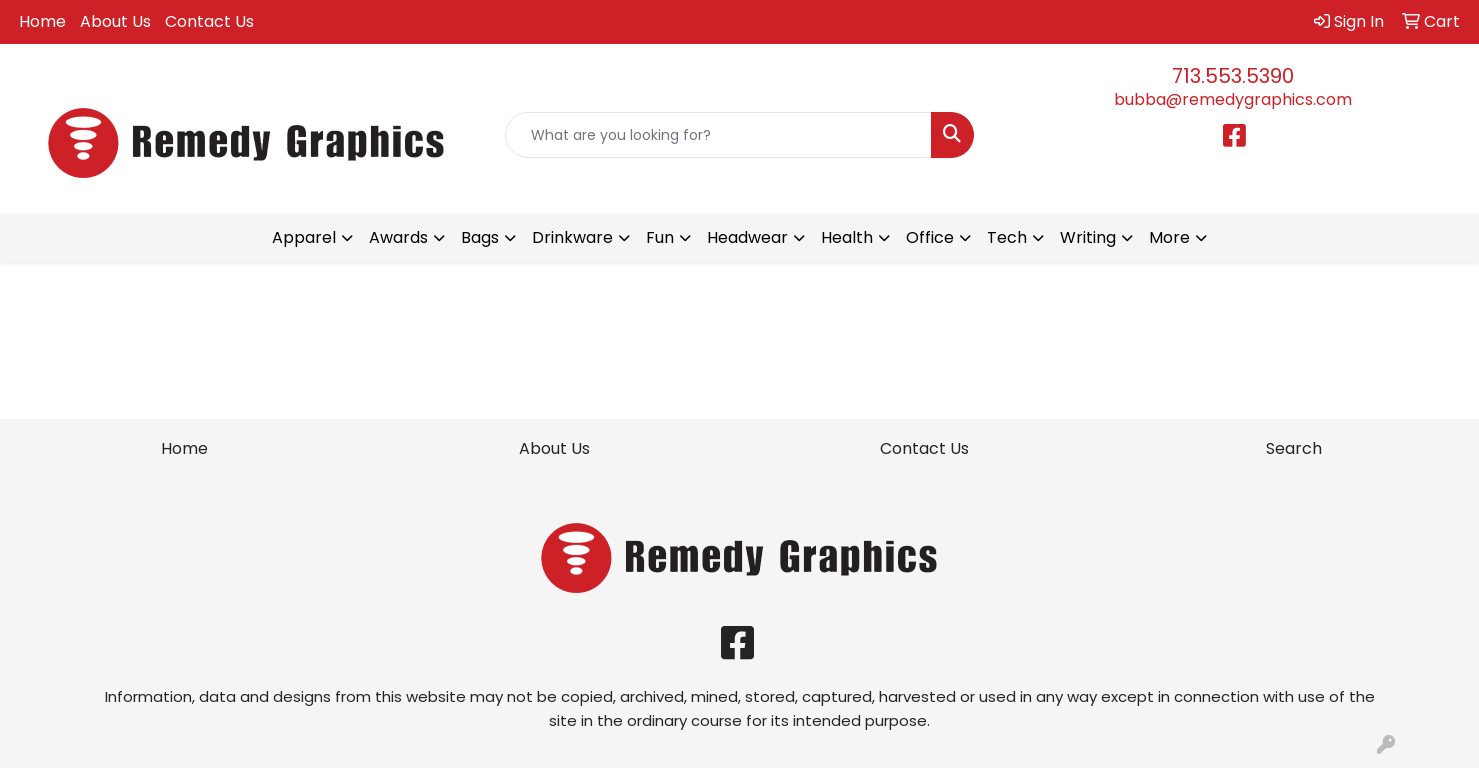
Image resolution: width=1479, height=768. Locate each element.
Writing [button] (1088, 237)
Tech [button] (1007, 237)
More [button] (1169, 237)
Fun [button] (660, 237)
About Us (115, 21)
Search (1294, 448)
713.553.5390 (1233, 76)
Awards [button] (398, 237)
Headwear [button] (747, 237)
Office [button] (930, 237)
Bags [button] (480, 237)
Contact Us (209, 21)
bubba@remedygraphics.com (1233, 99)
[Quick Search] (718, 135)
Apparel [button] (304, 237)
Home (42, 21)
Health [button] (847, 237)
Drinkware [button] (572, 237)
